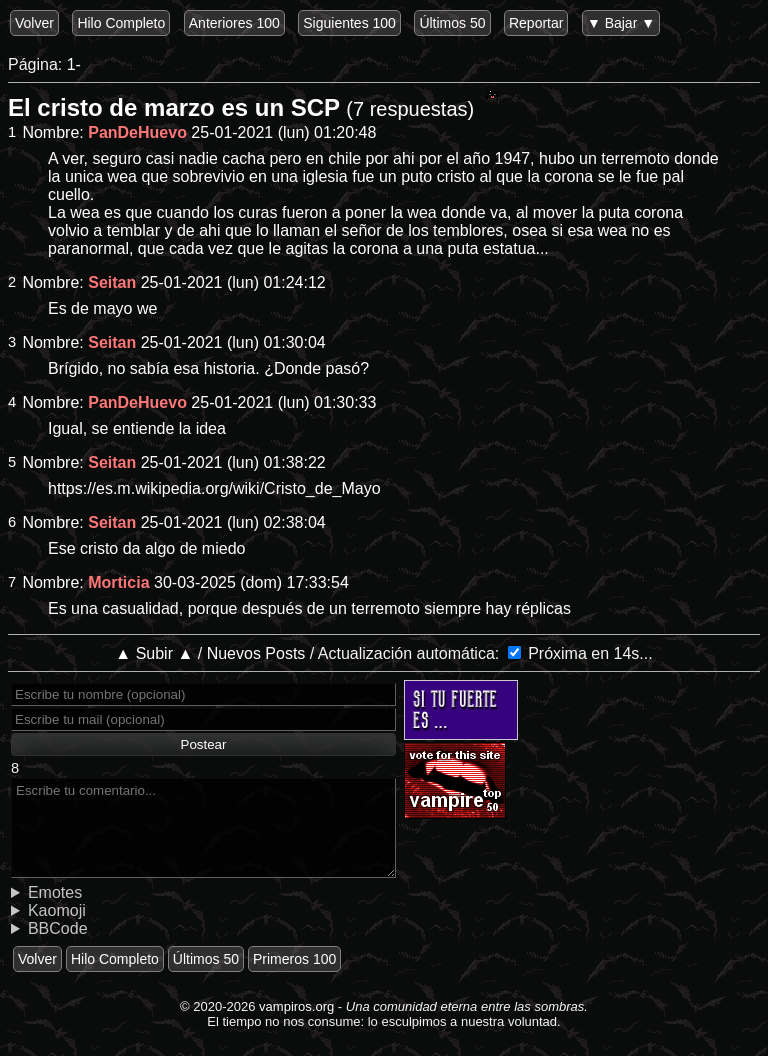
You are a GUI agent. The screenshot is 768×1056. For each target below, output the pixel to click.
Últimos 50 (452, 23)
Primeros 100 (294, 959)
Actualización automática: (408, 653)
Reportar (536, 23)
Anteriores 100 (234, 23)
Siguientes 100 (349, 23)
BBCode (58, 928)
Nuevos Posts (256, 653)
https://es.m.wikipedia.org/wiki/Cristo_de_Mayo (214, 488)
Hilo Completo (121, 23)
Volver (34, 23)
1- (74, 64)
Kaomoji (57, 910)
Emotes (55, 892)
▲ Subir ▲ (154, 653)
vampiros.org (296, 1006)
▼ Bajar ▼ (621, 23)
